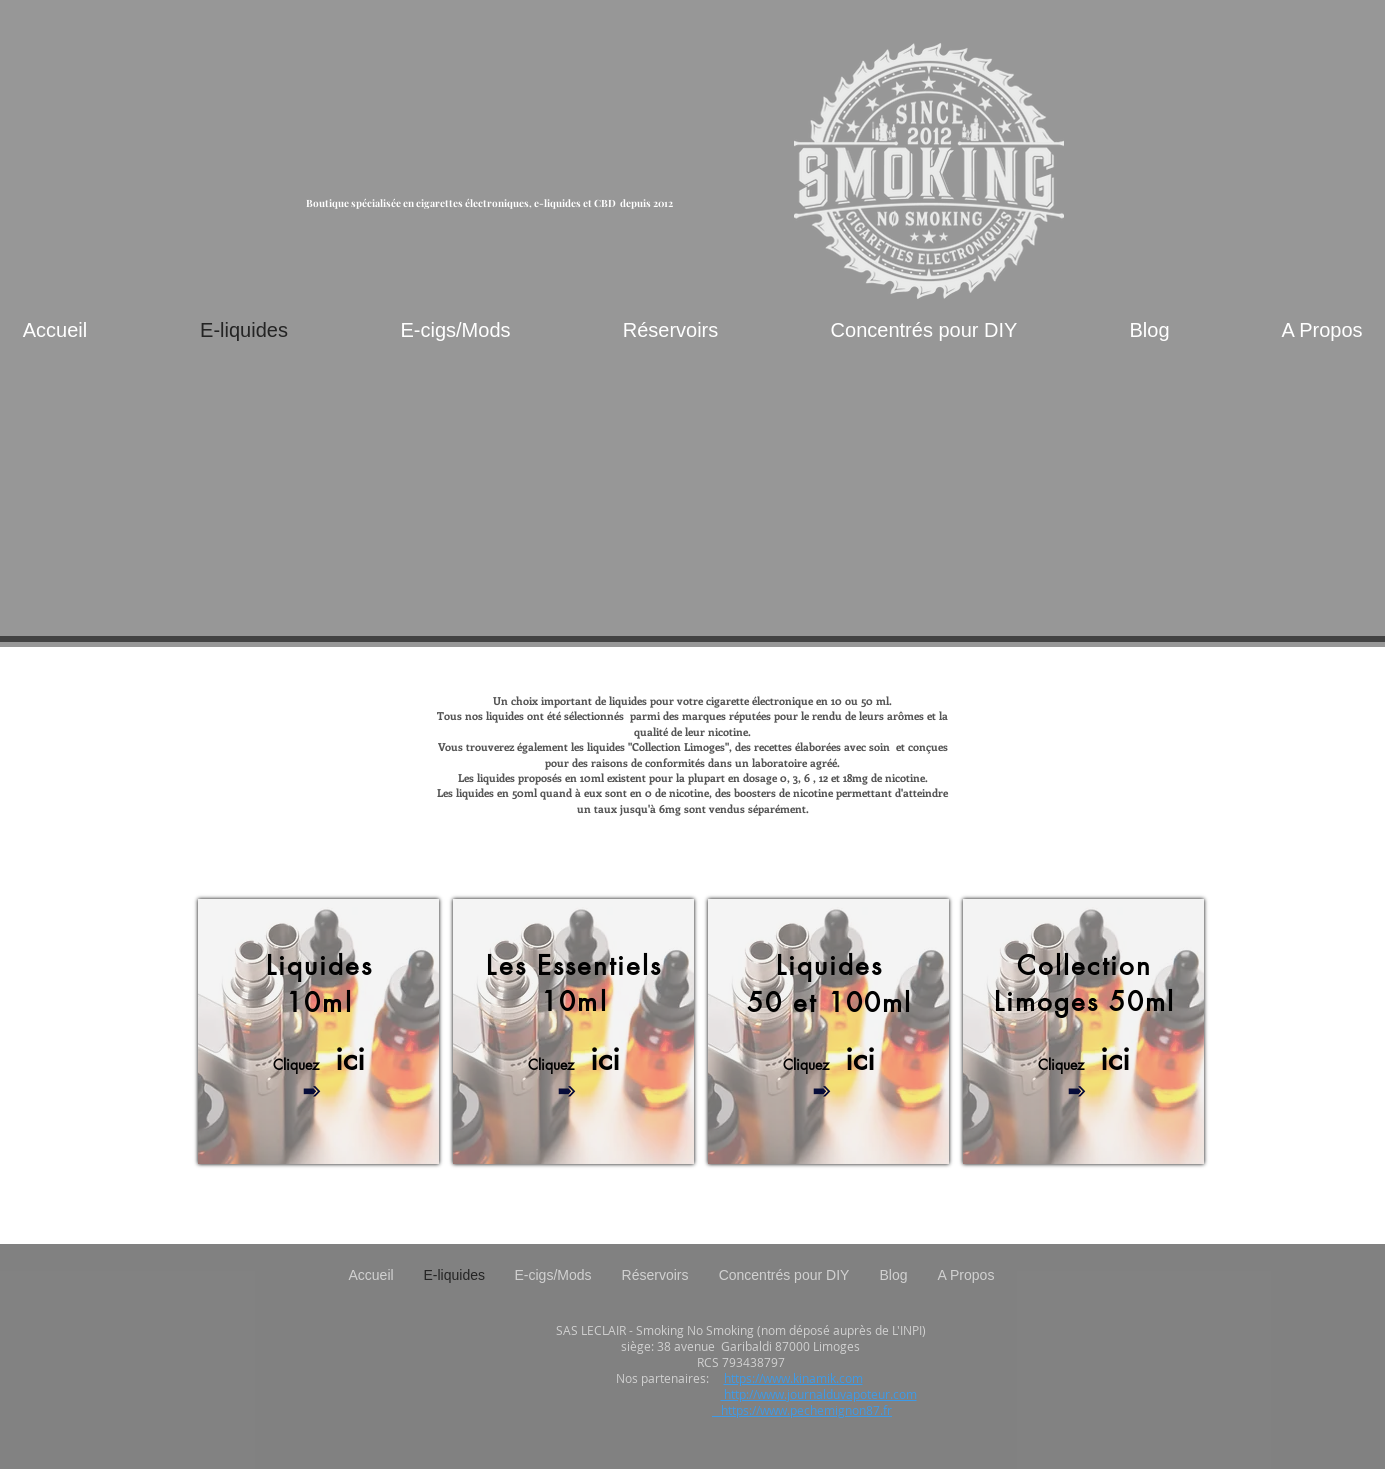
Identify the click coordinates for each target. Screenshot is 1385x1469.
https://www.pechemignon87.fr (802, 1410)
